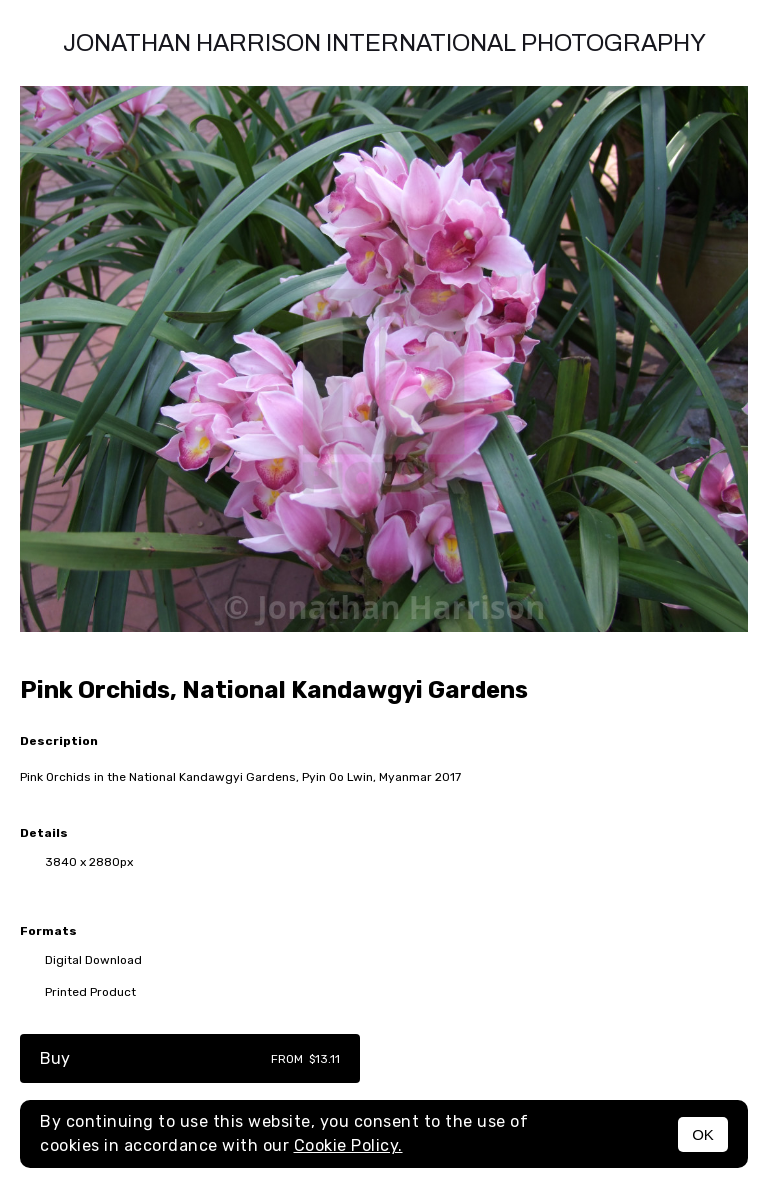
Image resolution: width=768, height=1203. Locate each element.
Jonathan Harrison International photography (384, 43)
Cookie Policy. (348, 1145)
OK (703, 1134)
